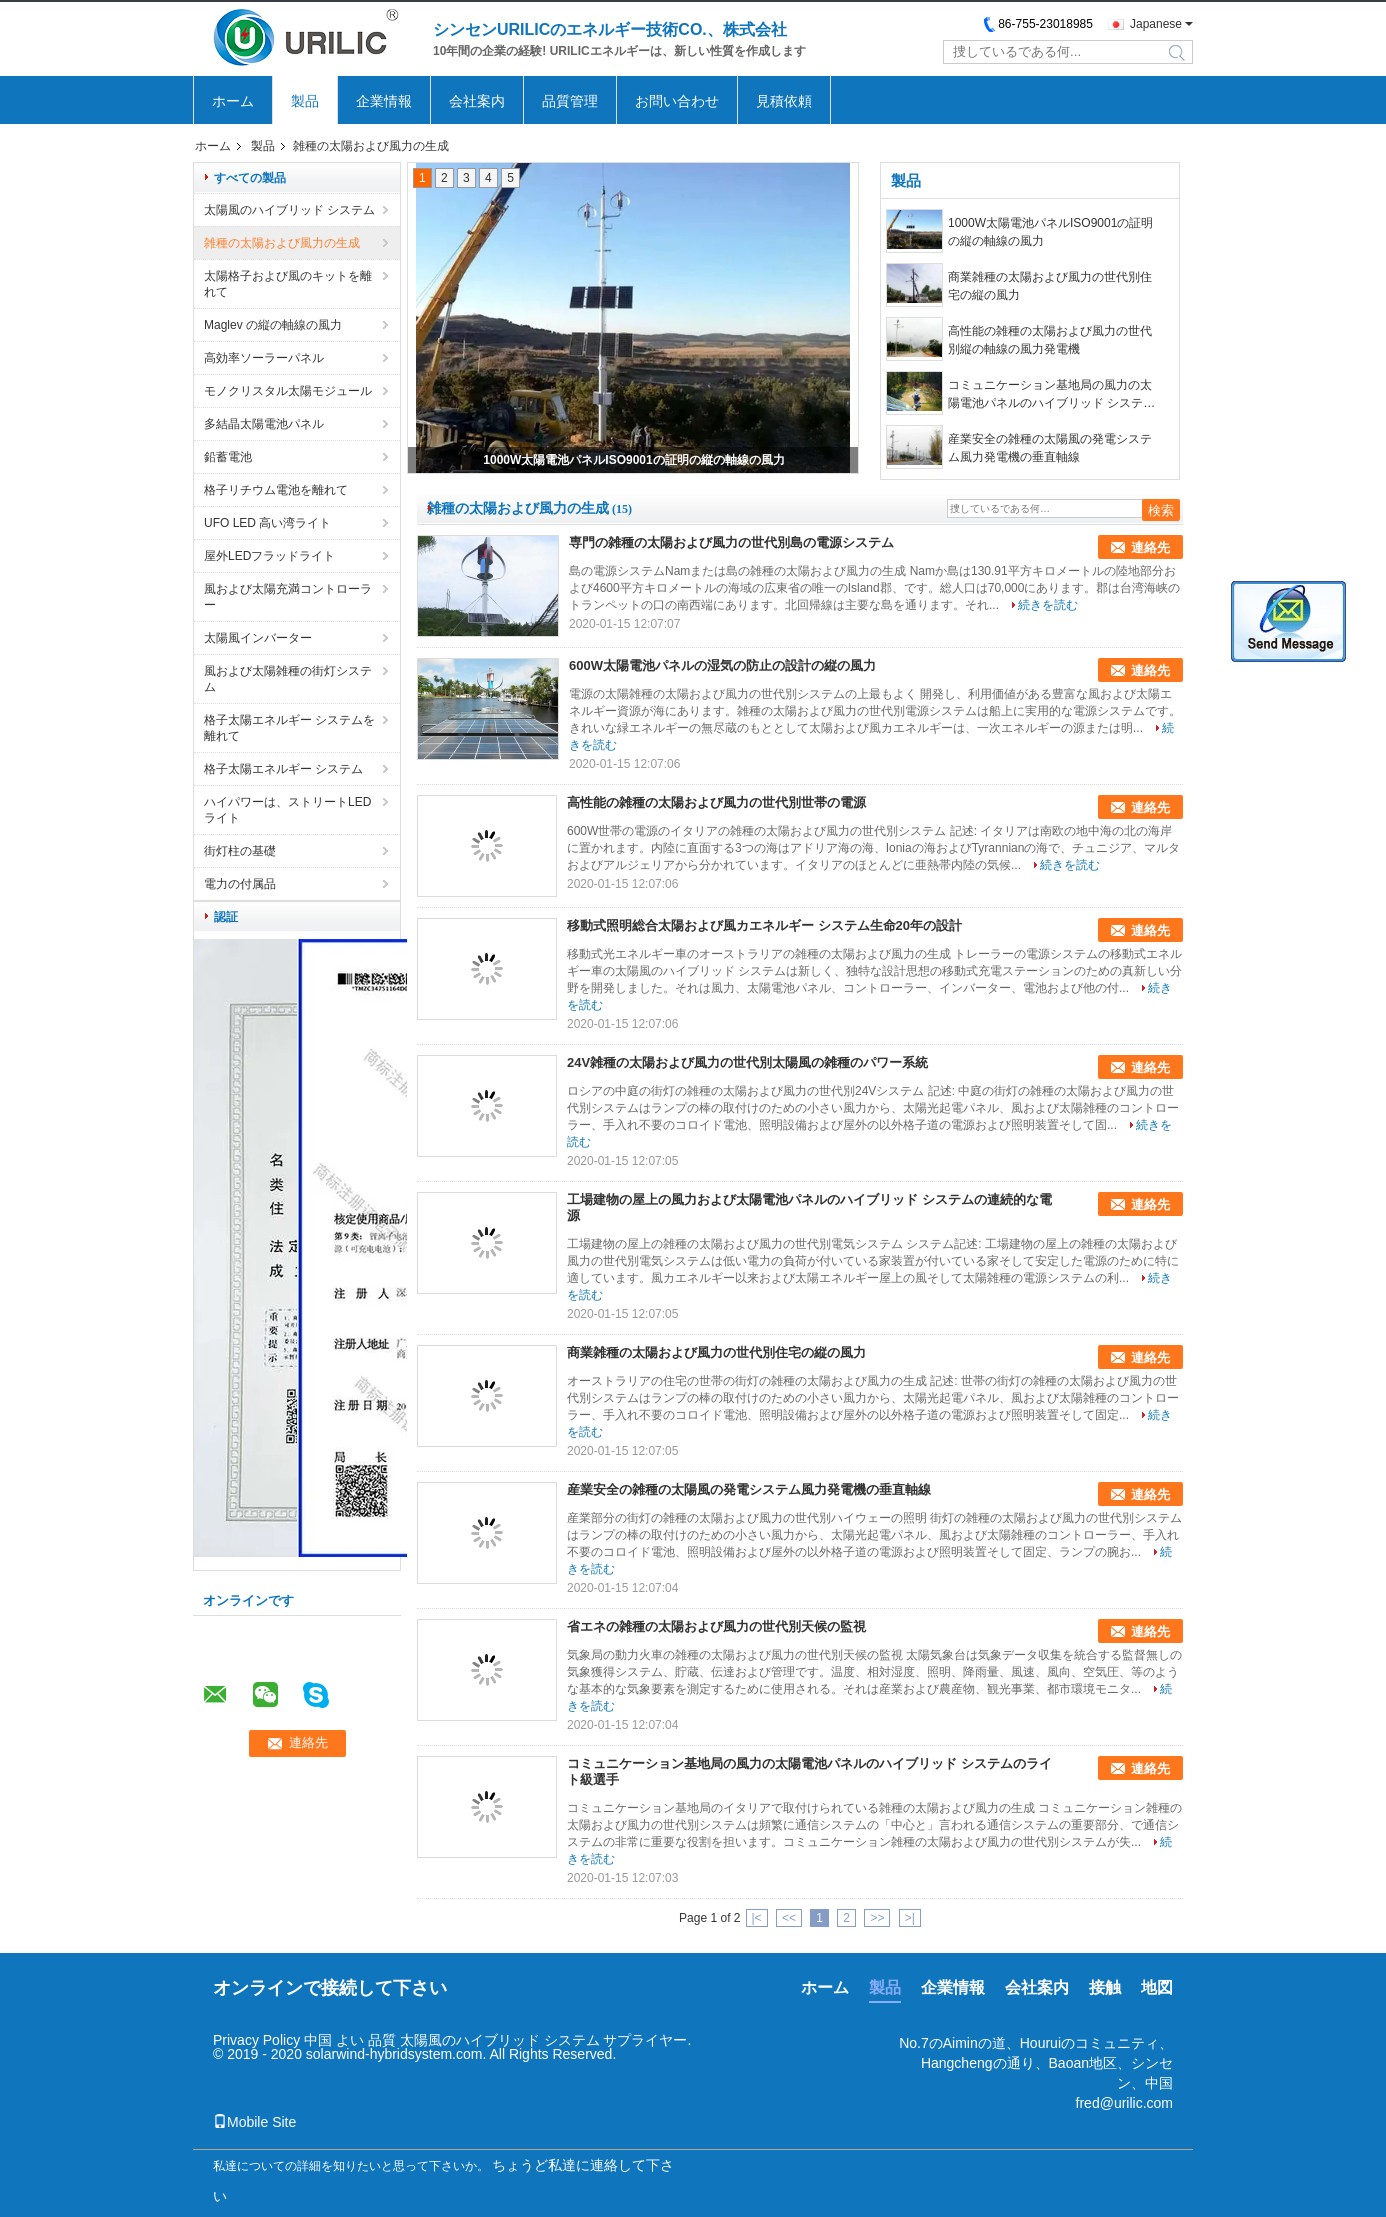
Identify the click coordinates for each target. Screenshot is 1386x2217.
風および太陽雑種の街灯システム (288, 679)
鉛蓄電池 (228, 457)
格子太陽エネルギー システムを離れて (289, 728)
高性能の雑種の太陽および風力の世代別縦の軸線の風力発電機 (1050, 340)
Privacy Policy (256, 2040)
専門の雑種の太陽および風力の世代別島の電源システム (731, 542)
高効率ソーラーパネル (264, 358)
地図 (1157, 1987)
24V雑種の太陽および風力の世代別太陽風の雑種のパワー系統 (747, 1062)
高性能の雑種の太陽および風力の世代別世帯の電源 (716, 802)
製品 (305, 101)
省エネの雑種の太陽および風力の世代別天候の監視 (716, 1626)
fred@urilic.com (1124, 2103)
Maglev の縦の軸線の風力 (273, 325)
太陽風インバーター (258, 638)
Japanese (1156, 24)
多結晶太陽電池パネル (264, 424)
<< (789, 1918)
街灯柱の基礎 (240, 851)
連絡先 (1150, 547)
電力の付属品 (240, 884)
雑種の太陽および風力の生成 (282, 243)
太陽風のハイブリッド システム (289, 210)
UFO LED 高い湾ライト (267, 523)
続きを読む (1048, 605)
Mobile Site (254, 2122)
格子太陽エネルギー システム (283, 769)
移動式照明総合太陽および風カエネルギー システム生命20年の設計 (764, 925)
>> (877, 1918)
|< (757, 1918)
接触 (1105, 1987)
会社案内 (477, 101)
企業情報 (384, 101)
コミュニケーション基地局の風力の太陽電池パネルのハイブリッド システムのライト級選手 (1051, 395)
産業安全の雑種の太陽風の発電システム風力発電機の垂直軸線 (1050, 448)
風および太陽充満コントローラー (288, 597)
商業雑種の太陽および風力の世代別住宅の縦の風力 (1050, 286)
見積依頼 (784, 101)
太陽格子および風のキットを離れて (288, 284)
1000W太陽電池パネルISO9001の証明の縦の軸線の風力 (633, 460)
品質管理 (570, 101)
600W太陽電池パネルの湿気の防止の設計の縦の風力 (722, 665)
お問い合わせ (677, 101)
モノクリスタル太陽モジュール (288, 391)
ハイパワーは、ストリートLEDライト (287, 810)
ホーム (233, 101)
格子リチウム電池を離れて (276, 490)
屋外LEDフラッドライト (269, 556)
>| (910, 1918)
